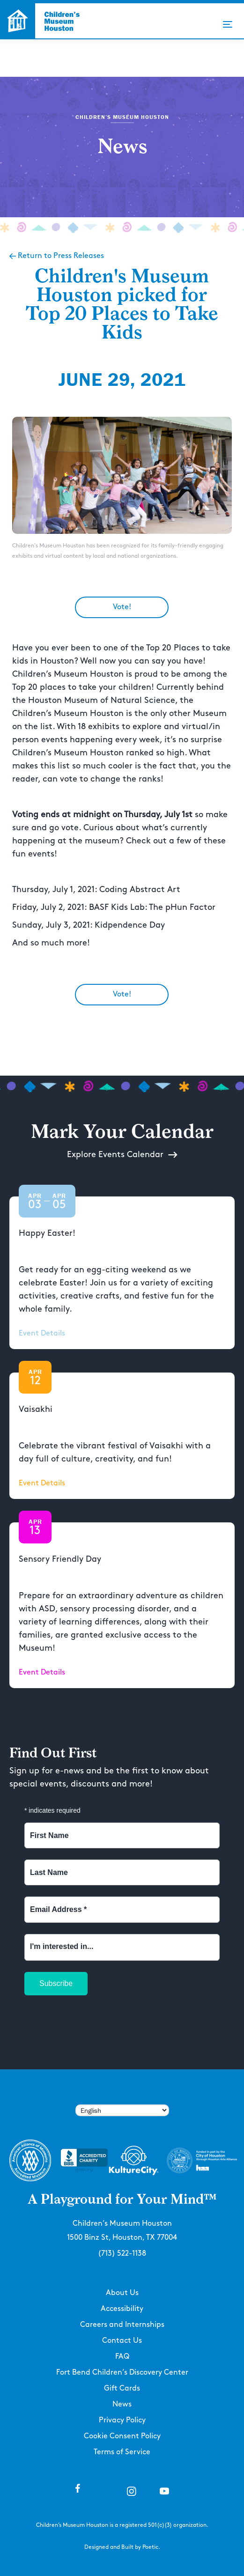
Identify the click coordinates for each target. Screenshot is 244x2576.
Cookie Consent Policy (122, 2436)
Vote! (122, 607)
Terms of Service (122, 2452)
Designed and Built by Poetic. (122, 2547)
